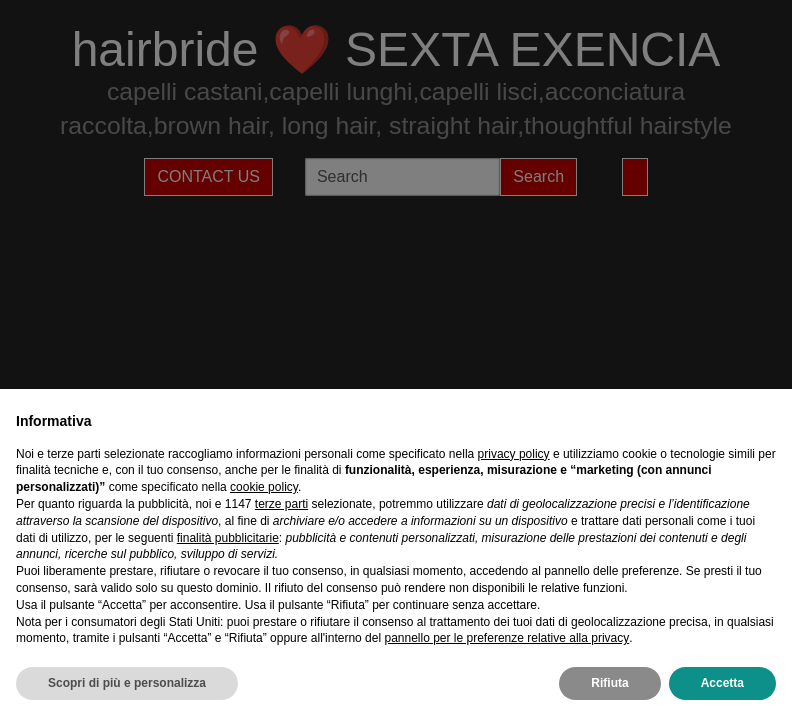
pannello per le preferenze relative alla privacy (506, 638)
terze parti (281, 504)
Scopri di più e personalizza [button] (127, 683)
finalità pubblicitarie (228, 538)
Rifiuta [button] (609, 683)
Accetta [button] (722, 683)
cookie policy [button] (264, 487)
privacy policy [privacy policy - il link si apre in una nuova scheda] (514, 454)
